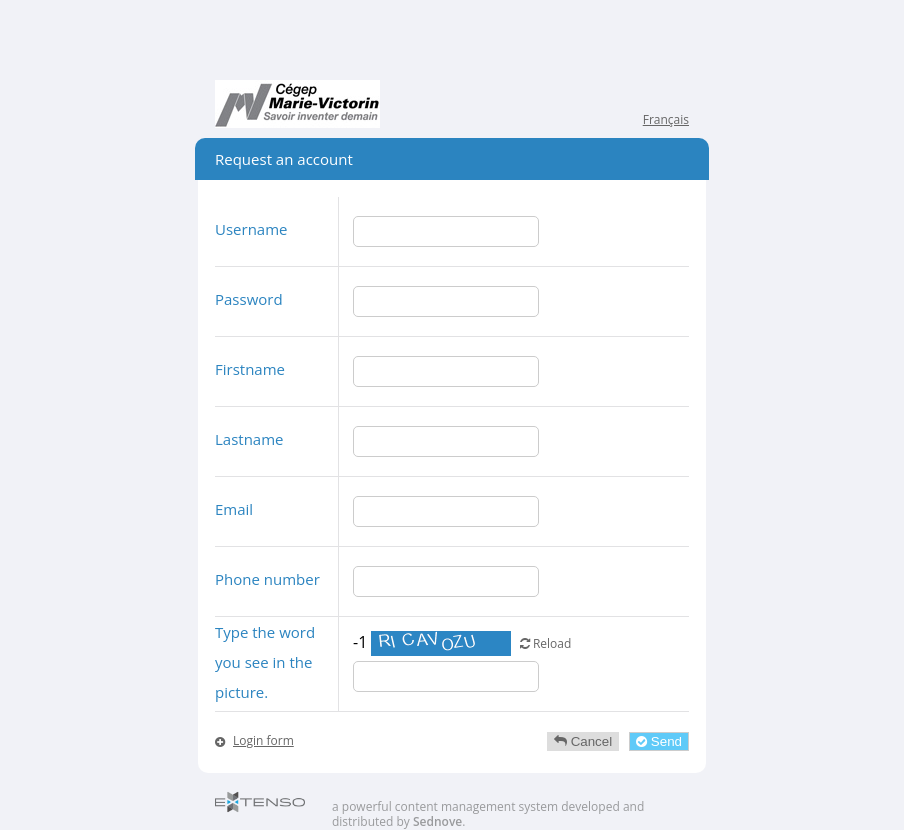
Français (666, 119)
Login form (263, 740)
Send (659, 741)
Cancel (583, 741)
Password (249, 299)
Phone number (267, 579)
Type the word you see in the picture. (265, 662)
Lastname (249, 439)
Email (234, 509)
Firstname (250, 369)
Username (251, 229)
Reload (546, 643)
